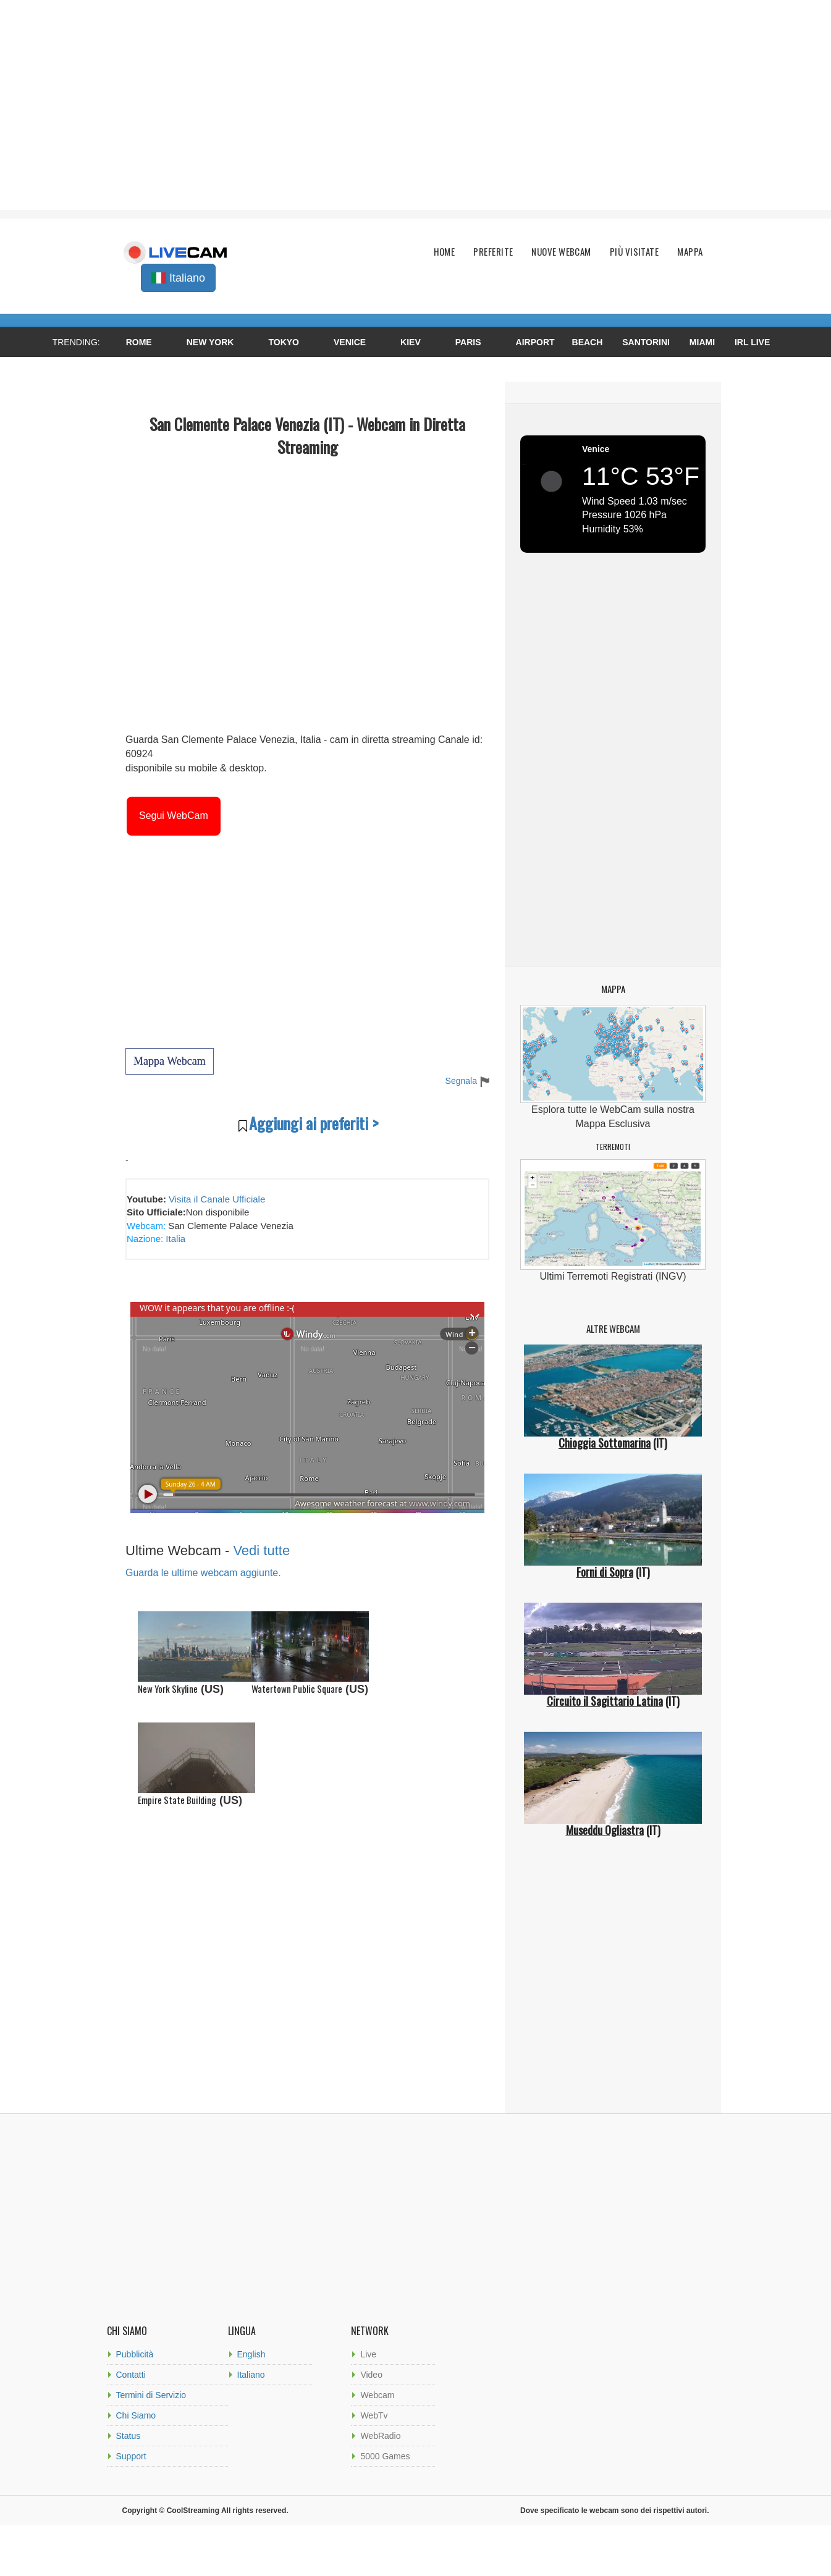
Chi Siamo (136, 2415)
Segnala (467, 1081)
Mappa (689, 251)
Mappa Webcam (169, 1061)
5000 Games (385, 2456)
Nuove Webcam (561, 251)
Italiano (251, 2375)
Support (131, 2456)
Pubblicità (135, 2354)
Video (371, 2375)
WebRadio (380, 2436)
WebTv (373, 2415)
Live (368, 2354)
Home (444, 251)
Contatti (131, 2375)
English (251, 2354)
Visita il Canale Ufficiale (217, 1199)
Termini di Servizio (151, 2395)
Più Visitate (634, 251)
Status (128, 2436)
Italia (174, 1238)
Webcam (377, 2395)
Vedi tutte (261, 1550)
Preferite (493, 251)
